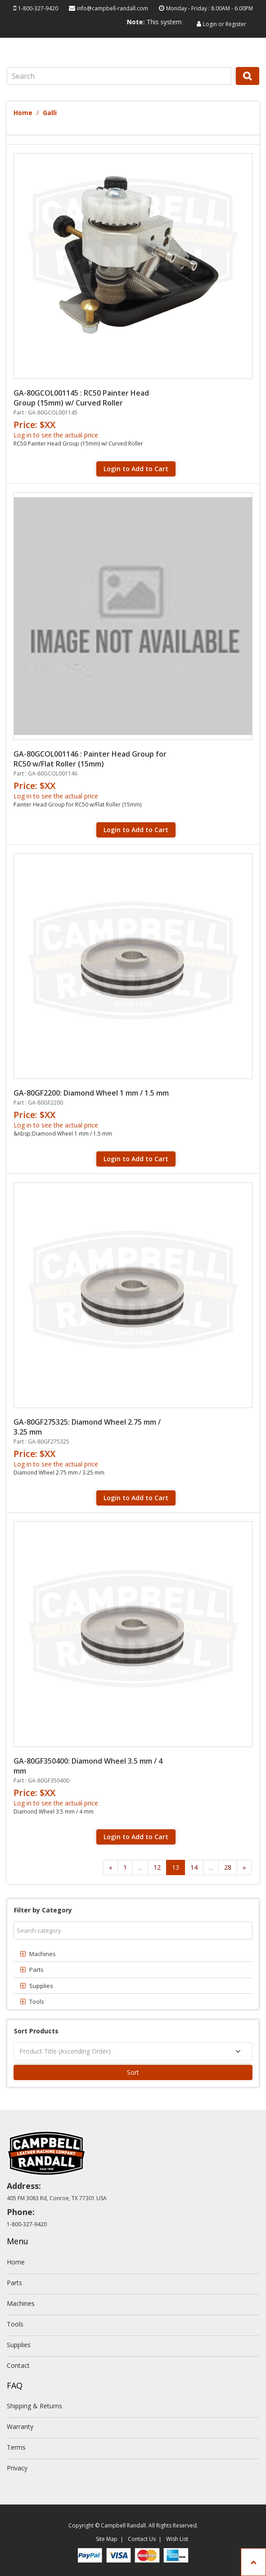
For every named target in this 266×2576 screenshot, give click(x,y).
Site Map (106, 2539)
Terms (16, 2447)
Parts (14, 2282)
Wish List (177, 2539)
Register (235, 24)
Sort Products (36, 2031)
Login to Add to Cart (136, 468)
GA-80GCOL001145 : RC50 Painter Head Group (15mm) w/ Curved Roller (81, 398)
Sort (133, 2072)
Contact (18, 2365)
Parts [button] (36, 1969)
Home (23, 112)
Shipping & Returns (34, 2406)
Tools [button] (36, 2001)
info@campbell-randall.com (112, 8)
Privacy (17, 2468)
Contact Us (142, 2539)
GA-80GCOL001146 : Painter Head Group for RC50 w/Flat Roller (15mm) (90, 759)
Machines (21, 2303)
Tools (15, 2324)
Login (210, 24)
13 (175, 1867)
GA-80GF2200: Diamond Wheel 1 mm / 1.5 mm (91, 1093)
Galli (50, 112)
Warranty (20, 2426)
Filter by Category (43, 1910)
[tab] (133, 1953)
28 (227, 1867)
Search (247, 84)
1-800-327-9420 (38, 8)
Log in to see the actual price (56, 435)
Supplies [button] (41, 1986)
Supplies (19, 2344)
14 (194, 1867)
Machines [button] (42, 1954)
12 (157, 1867)
